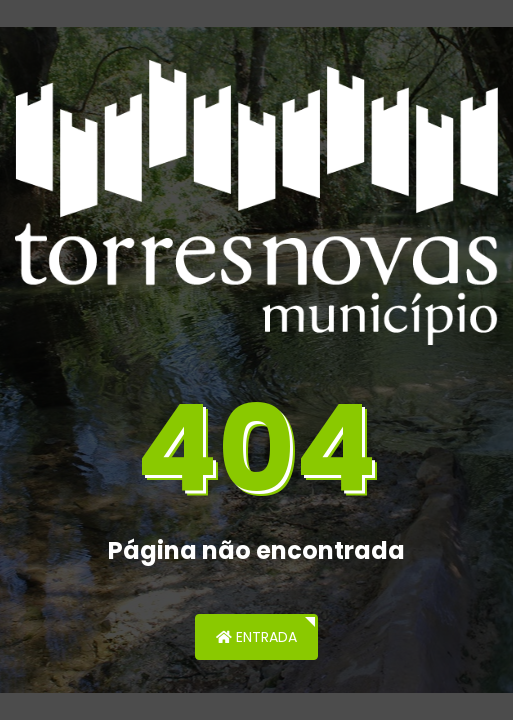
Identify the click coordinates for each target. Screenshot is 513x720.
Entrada (256, 637)
